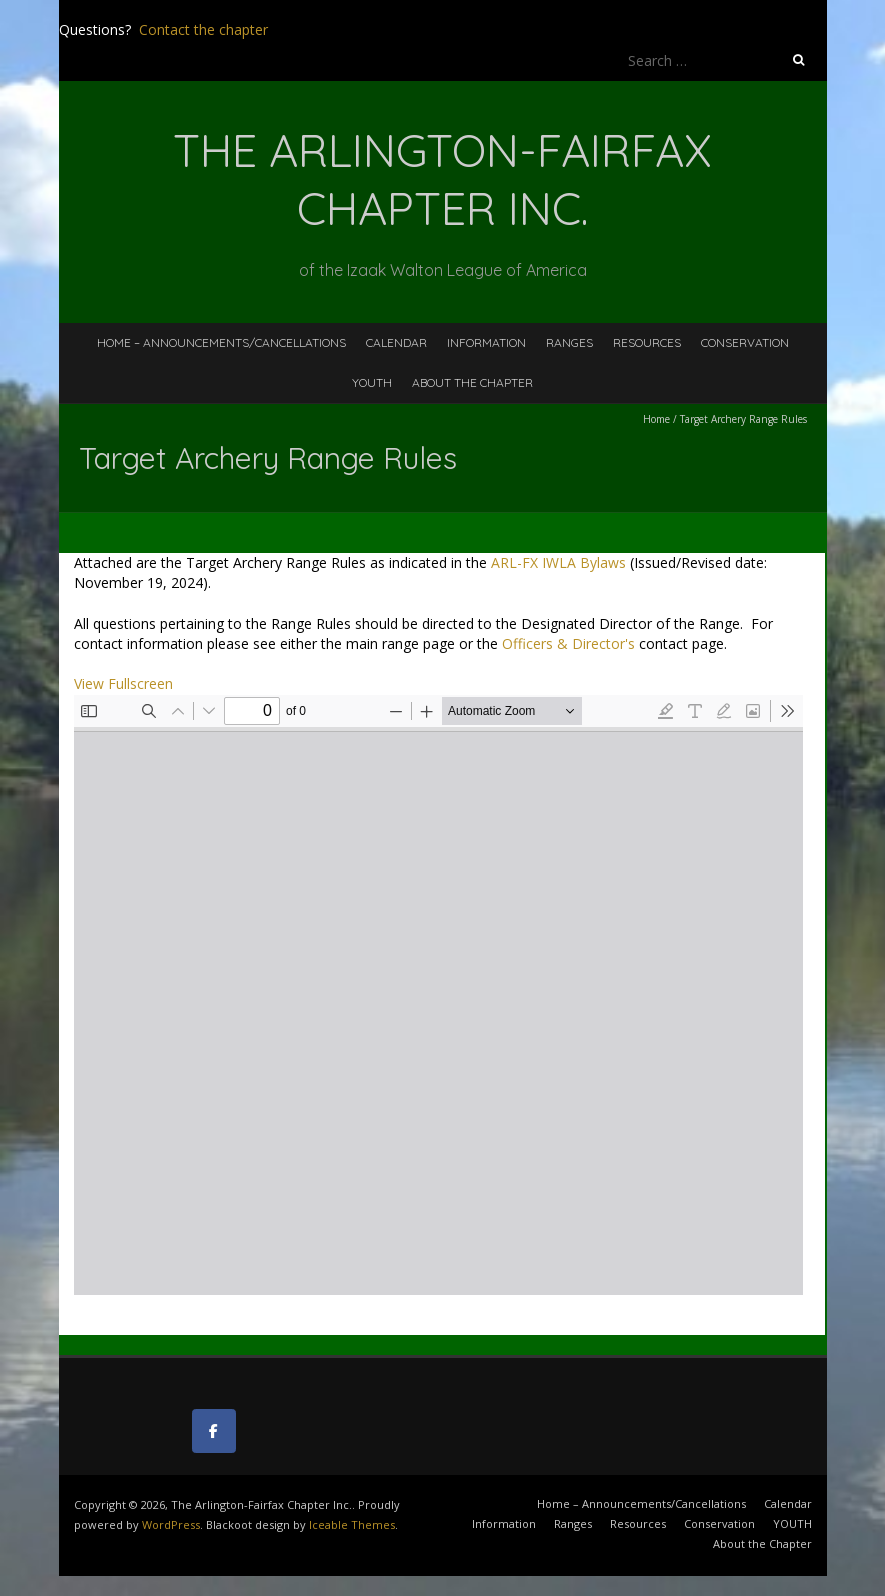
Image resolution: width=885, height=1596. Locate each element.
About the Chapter (472, 382)
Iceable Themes (352, 1524)
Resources (647, 342)
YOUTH (372, 382)
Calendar (396, 342)
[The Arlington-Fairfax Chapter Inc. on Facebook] (214, 1431)
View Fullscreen (123, 683)
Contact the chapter (203, 29)
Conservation (745, 342)
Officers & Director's (568, 643)
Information (486, 342)
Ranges (569, 342)
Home (656, 419)
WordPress (171, 1524)
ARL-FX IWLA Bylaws (558, 562)
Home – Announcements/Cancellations (221, 342)
